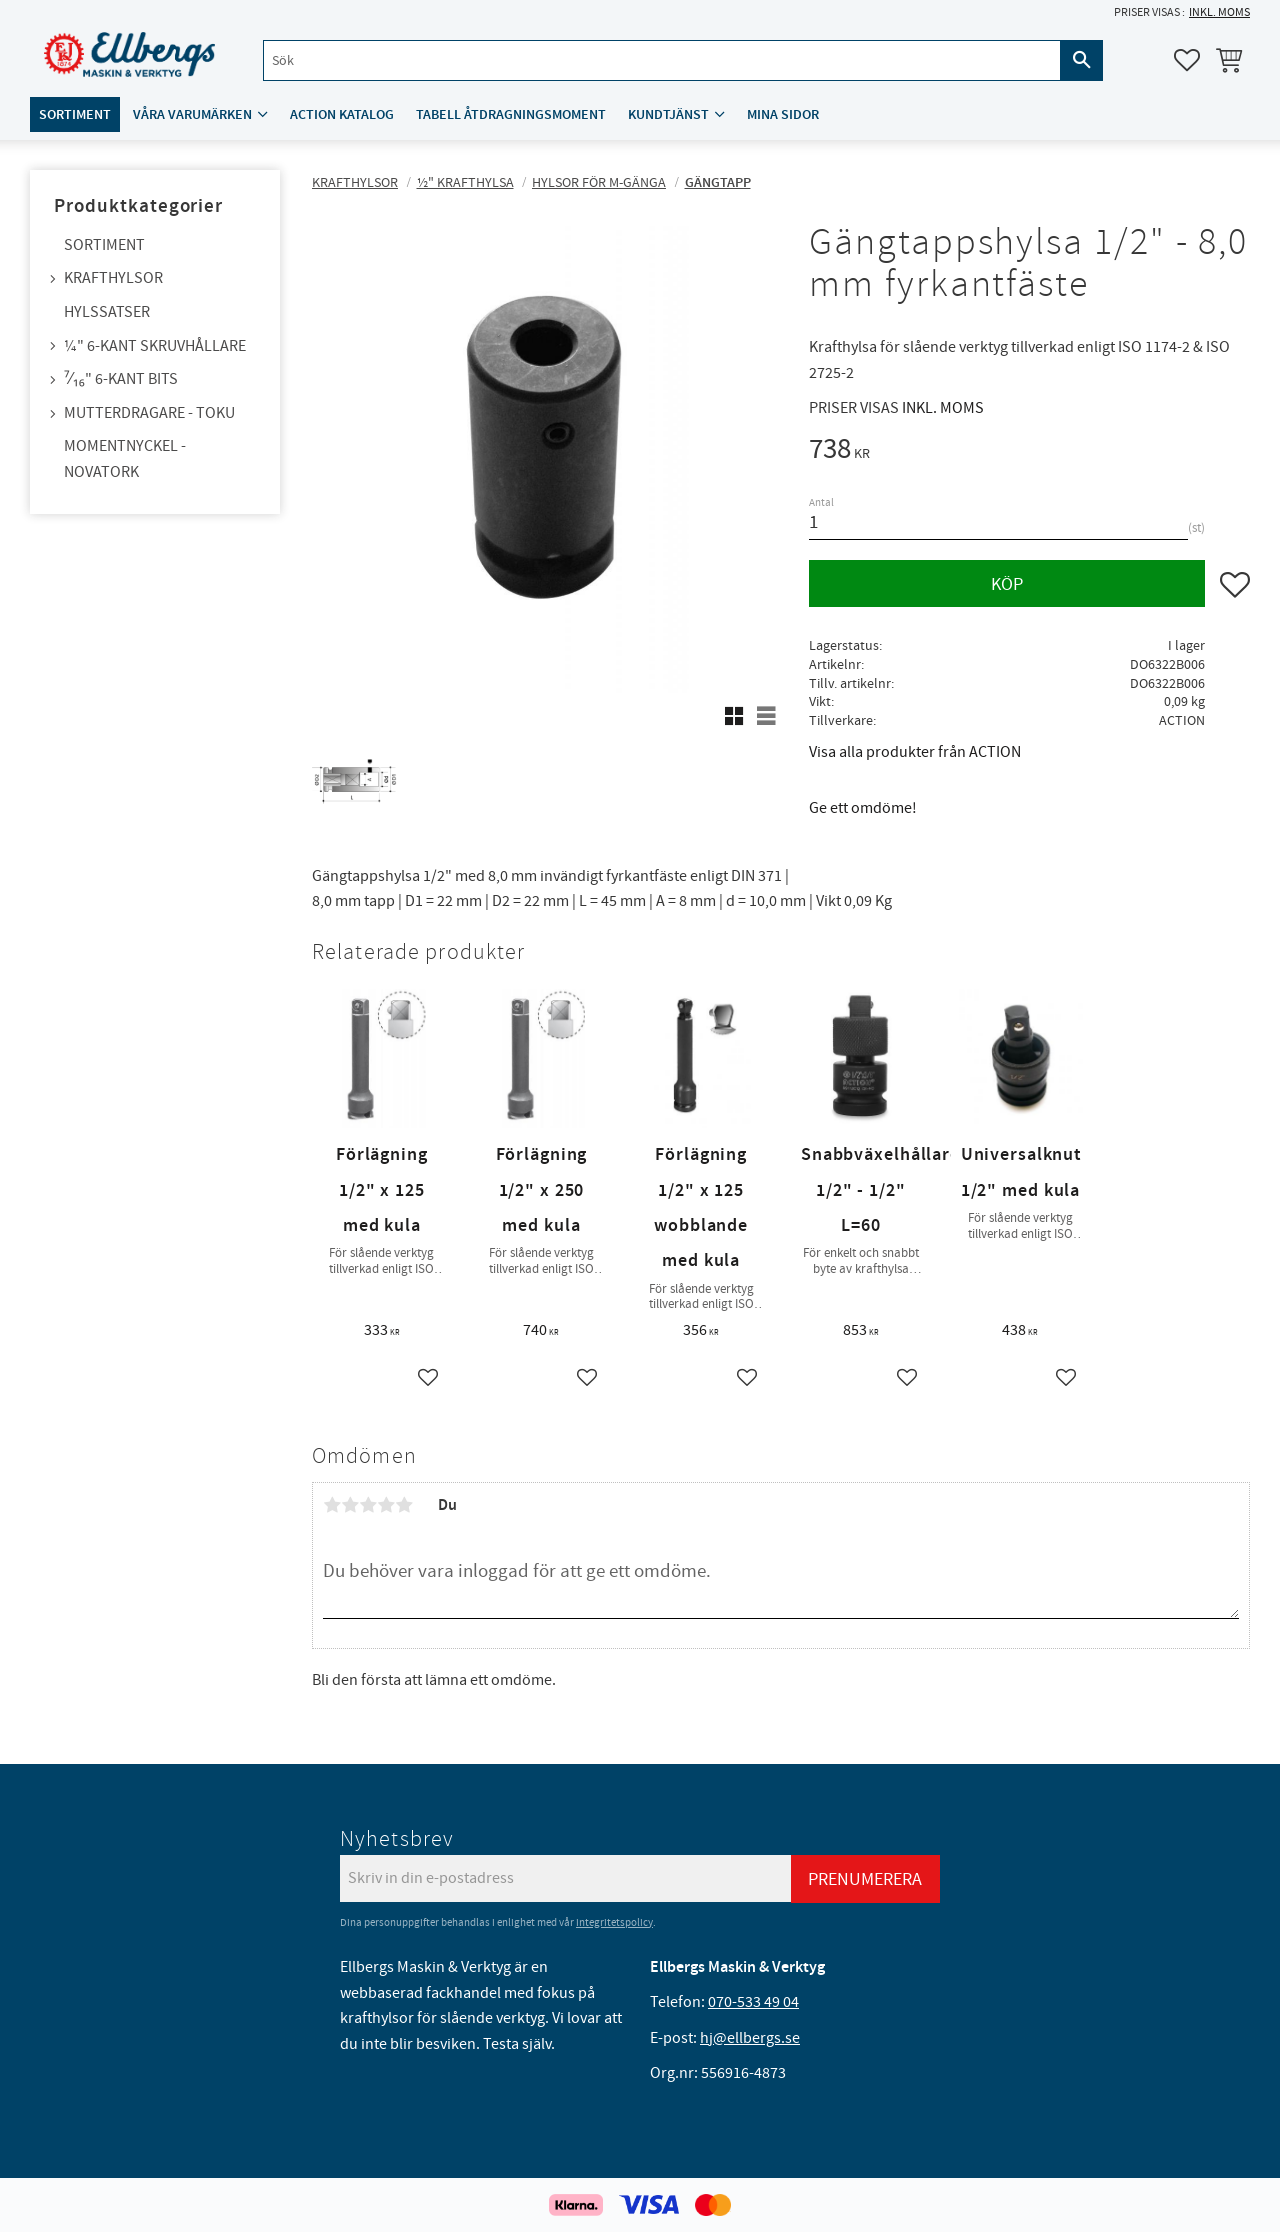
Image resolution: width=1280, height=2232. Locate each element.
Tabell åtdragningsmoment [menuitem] (511, 116)
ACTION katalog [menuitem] (342, 116)
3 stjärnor (368, 1505)
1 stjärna (332, 1505)
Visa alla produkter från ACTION (915, 752)
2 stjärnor (350, 1505)
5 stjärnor (404, 1505)
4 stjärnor (386, 1505)
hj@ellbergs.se (750, 2038)
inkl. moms (1219, 12)
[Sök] (1082, 61)
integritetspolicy (614, 1922)
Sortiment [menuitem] (75, 116)
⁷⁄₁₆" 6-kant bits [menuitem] (121, 379)
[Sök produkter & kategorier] (659, 61)
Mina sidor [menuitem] (783, 116)
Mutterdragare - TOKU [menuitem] (149, 413)
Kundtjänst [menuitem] (668, 116)
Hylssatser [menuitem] (107, 312)
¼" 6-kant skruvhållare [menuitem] (155, 346)
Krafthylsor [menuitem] (113, 278)
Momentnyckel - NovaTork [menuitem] (125, 459)
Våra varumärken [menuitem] (192, 116)
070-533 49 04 (753, 2002)
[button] (1187, 61)
